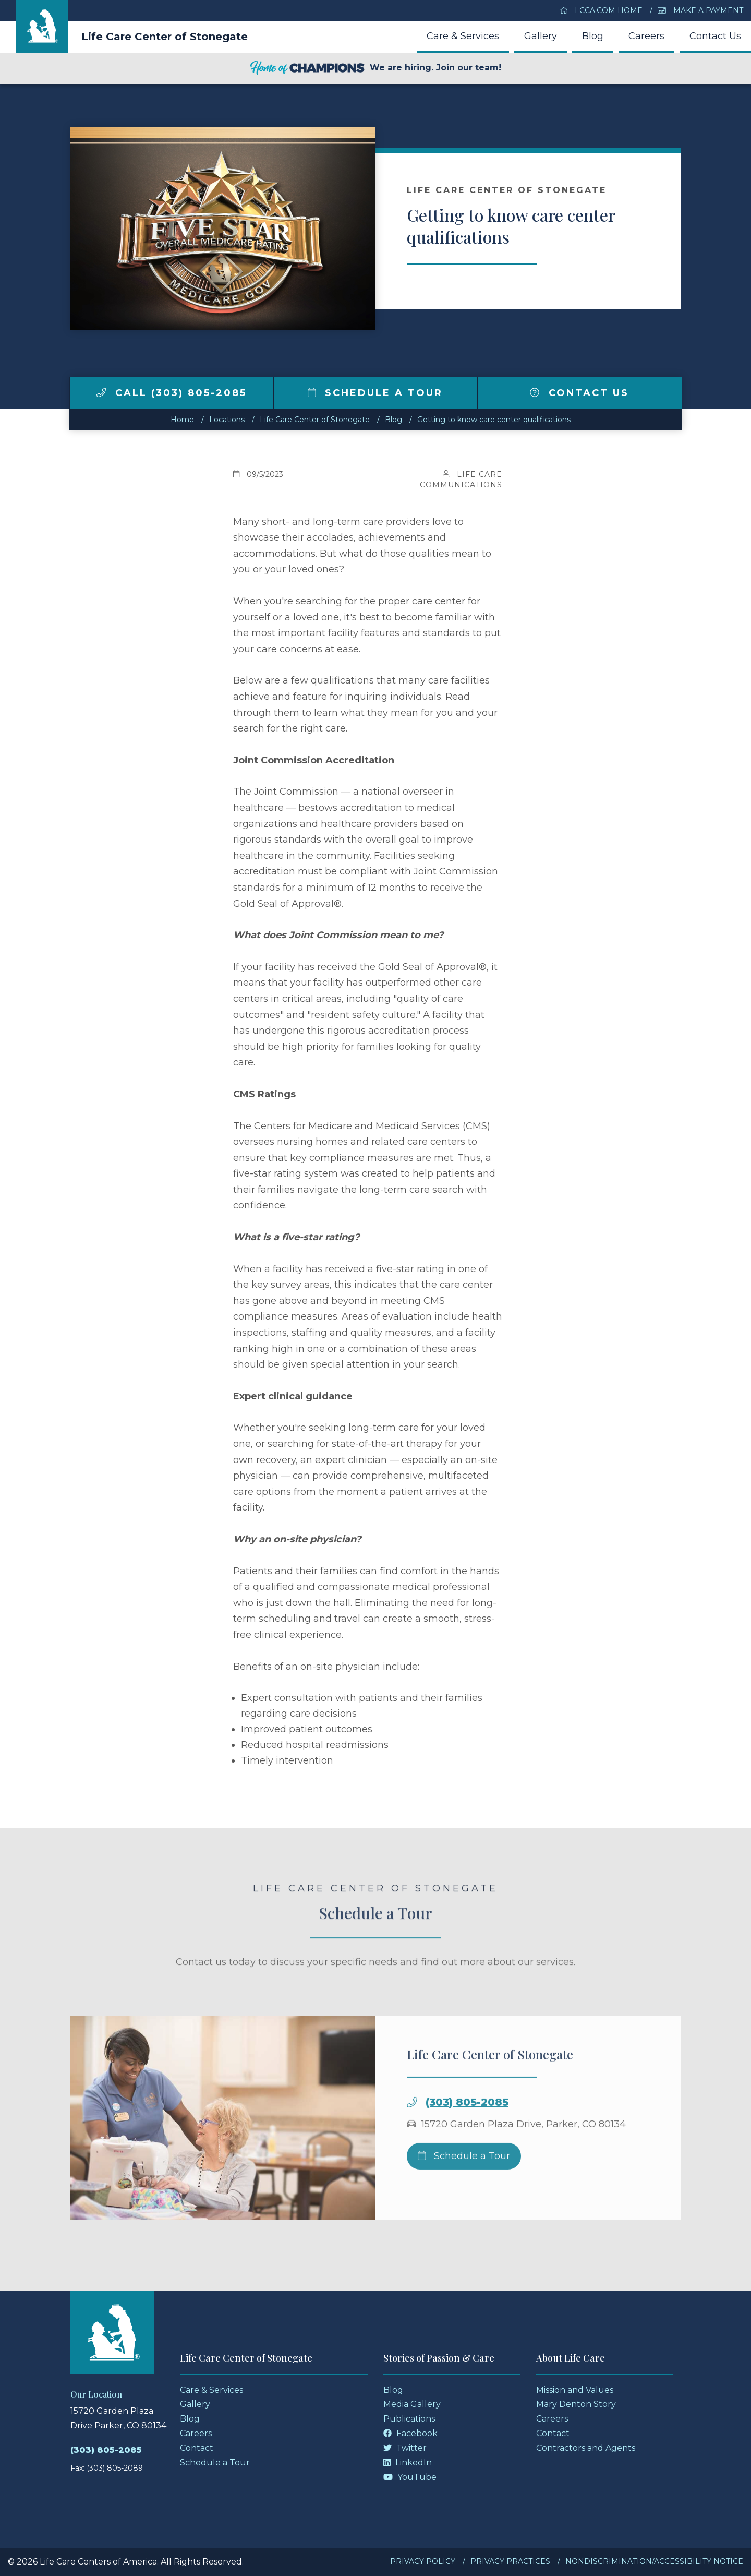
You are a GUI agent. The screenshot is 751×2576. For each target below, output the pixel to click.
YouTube (410, 2477)
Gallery (540, 36)
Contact (196, 2448)
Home (182, 419)
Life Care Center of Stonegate (164, 36)
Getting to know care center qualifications (494, 419)
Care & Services (463, 36)
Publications (409, 2419)
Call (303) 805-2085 (171, 393)
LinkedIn (407, 2462)
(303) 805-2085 (467, 2135)
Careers (646, 36)
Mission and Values (574, 2390)
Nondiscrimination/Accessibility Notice (654, 2561)
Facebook (410, 2433)
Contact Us (715, 36)
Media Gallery (412, 2404)
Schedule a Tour (375, 393)
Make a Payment (700, 10)
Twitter (405, 2448)
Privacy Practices (510, 2561)
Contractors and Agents (585, 2448)
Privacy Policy (422, 2561)
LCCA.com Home (601, 10)
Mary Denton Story (576, 2404)
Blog (592, 36)
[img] (101, 392)
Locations (227, 419)
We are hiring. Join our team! (375, 68)
